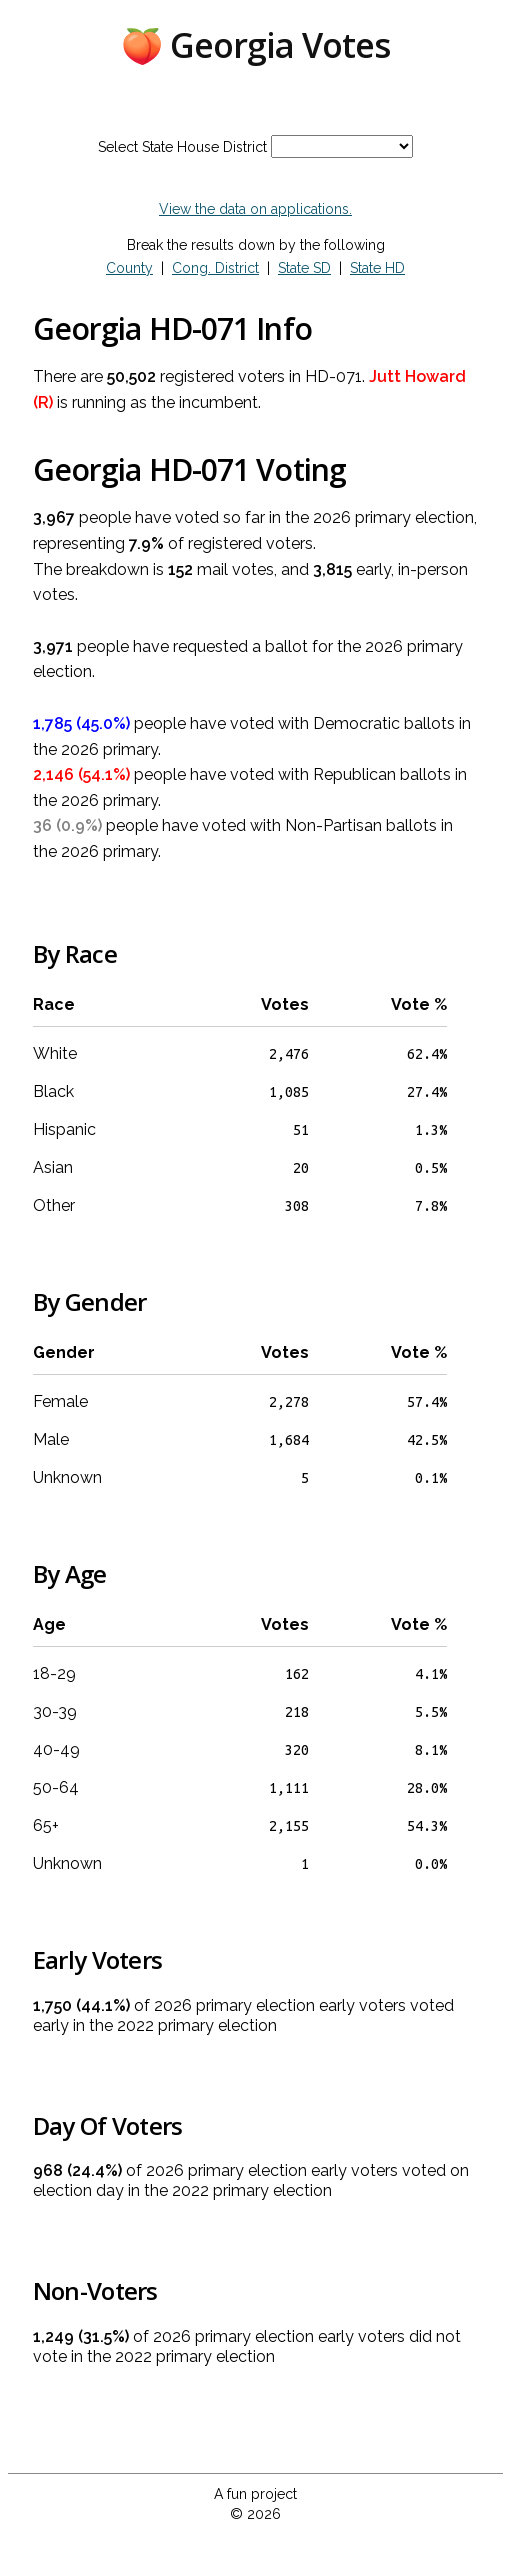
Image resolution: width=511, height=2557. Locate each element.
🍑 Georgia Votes (255, 45)
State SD (304, 268)
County (129, 268)
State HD (377, 268)
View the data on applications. (255, 209)
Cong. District (215, 268)
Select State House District (182, 147)
